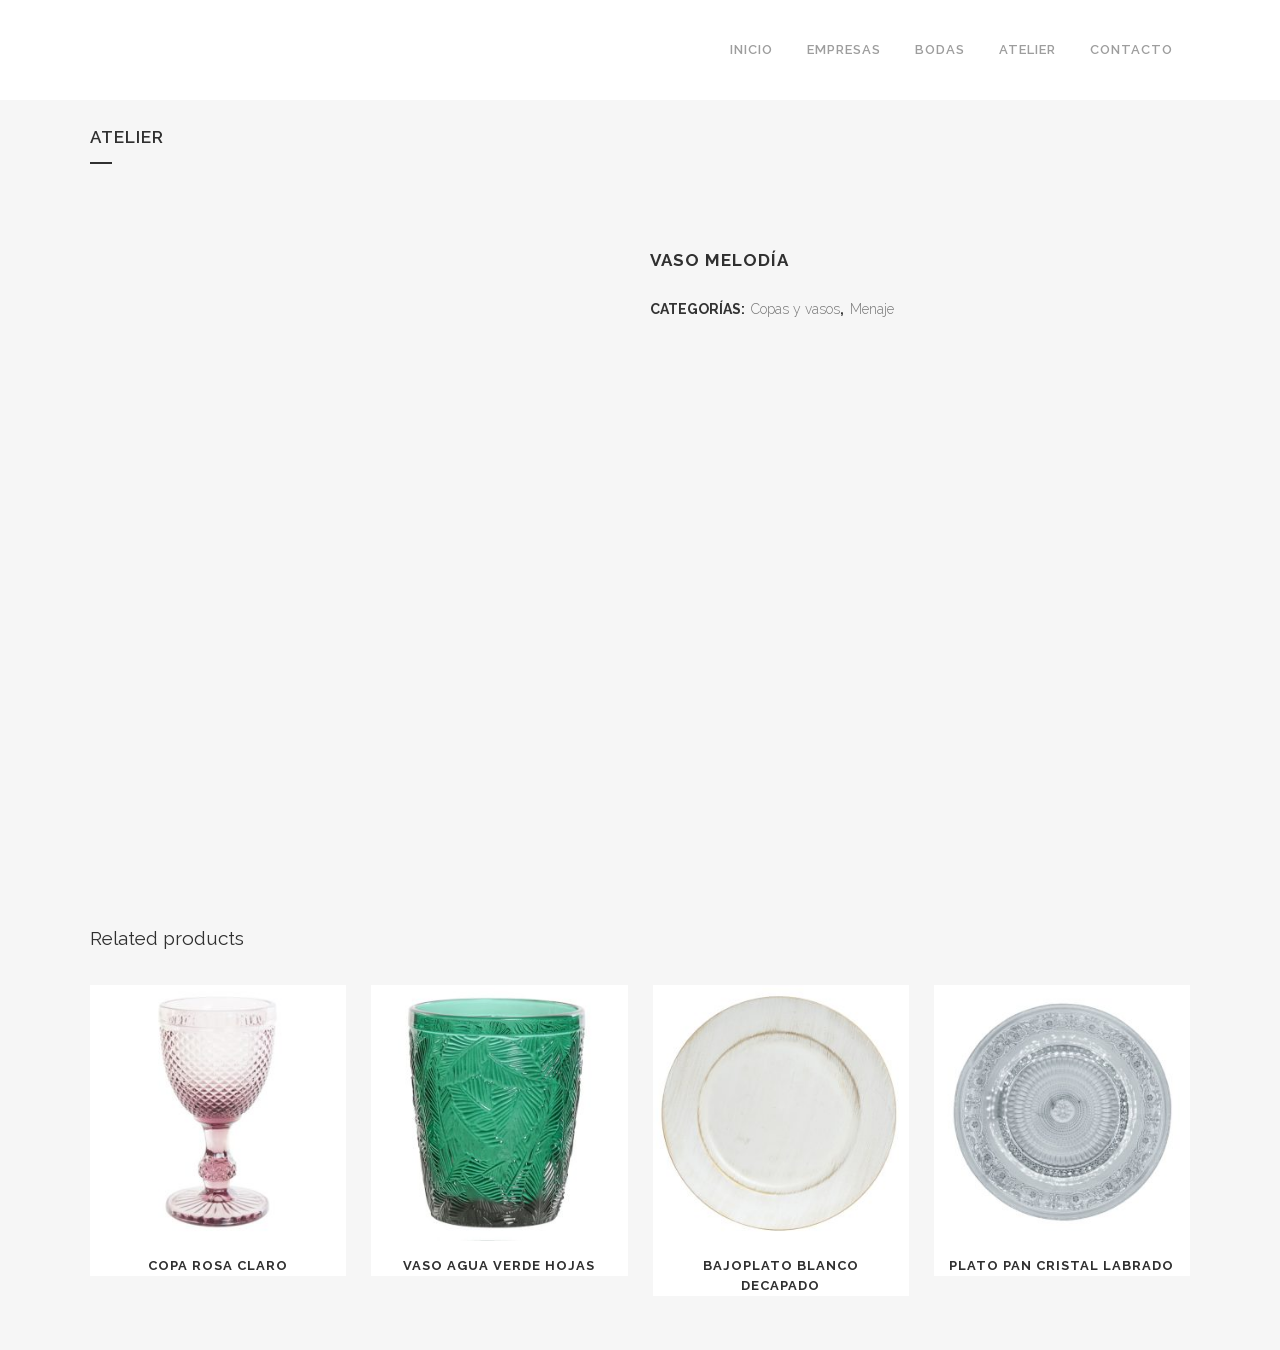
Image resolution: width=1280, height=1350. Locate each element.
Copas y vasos (795, 309)
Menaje (872, 309)
